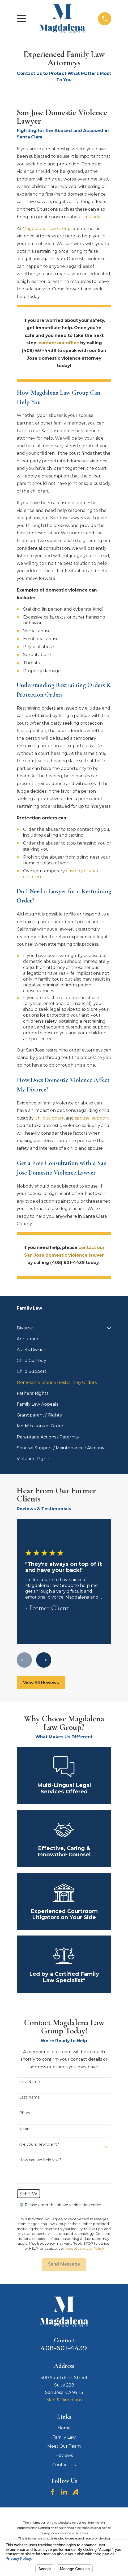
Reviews (64, 2455)
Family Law (64, 2437)
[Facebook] (53, 2492)
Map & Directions (64, 2399)
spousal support (92, 1118)
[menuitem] (61, 1328)
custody (91, 216)
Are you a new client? (39, 2144)
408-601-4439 (64, 2348)
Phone (25, 2113)
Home (64, 2427)
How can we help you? (40, 2160)
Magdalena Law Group (47, 228)
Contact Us (64, 2464)
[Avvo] (75, 2492)
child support (49, 1118)
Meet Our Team (64, 2446)
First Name (29, 2081)
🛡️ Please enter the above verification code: (60, 2205)
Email (24, 2128)
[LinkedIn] (64, 2492)
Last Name (29, 2097)
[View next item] (43, 1659)
